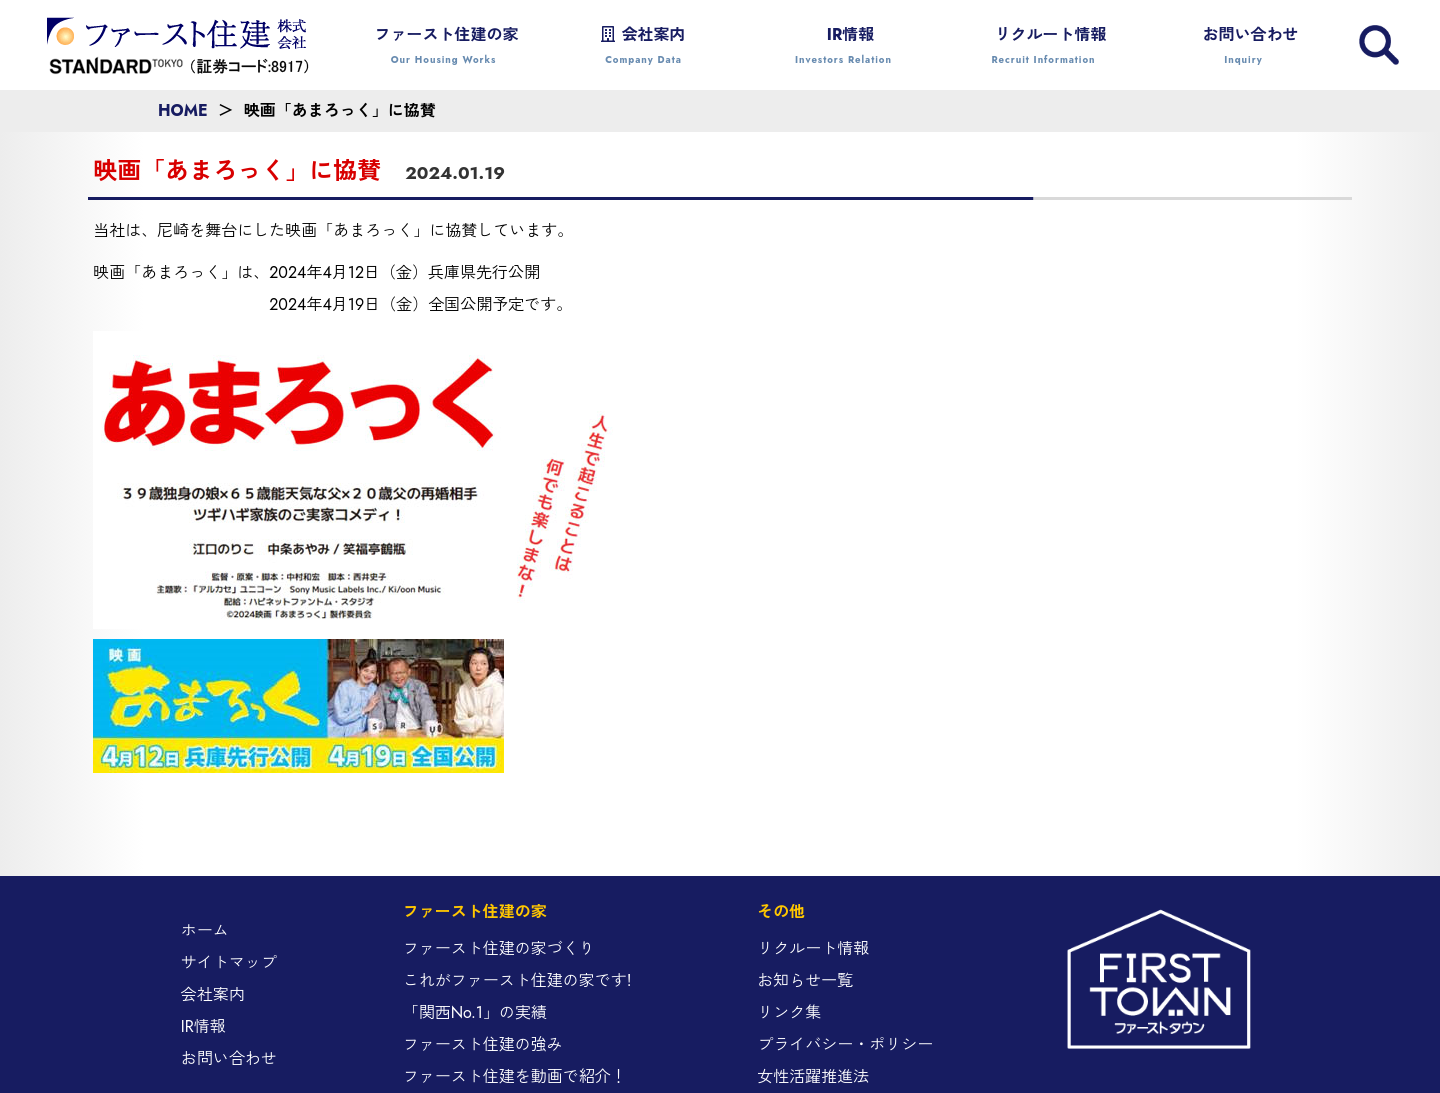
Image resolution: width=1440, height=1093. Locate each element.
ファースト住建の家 (444, 46)
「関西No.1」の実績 (475, 1012)
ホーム (205, 930)
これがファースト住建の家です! (517, 980)
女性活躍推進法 (813, 1076)
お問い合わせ (1244, 46)
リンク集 (789, 1012)
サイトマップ (229, 962)
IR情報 (844, 46)
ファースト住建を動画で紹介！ (515, 1076)
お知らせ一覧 (805, 980)
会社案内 (644, 46)
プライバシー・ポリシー (845, 1044)
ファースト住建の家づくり (499, 948)
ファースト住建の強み (483, 1044)
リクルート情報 (1044, 46)
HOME (183, 110)
